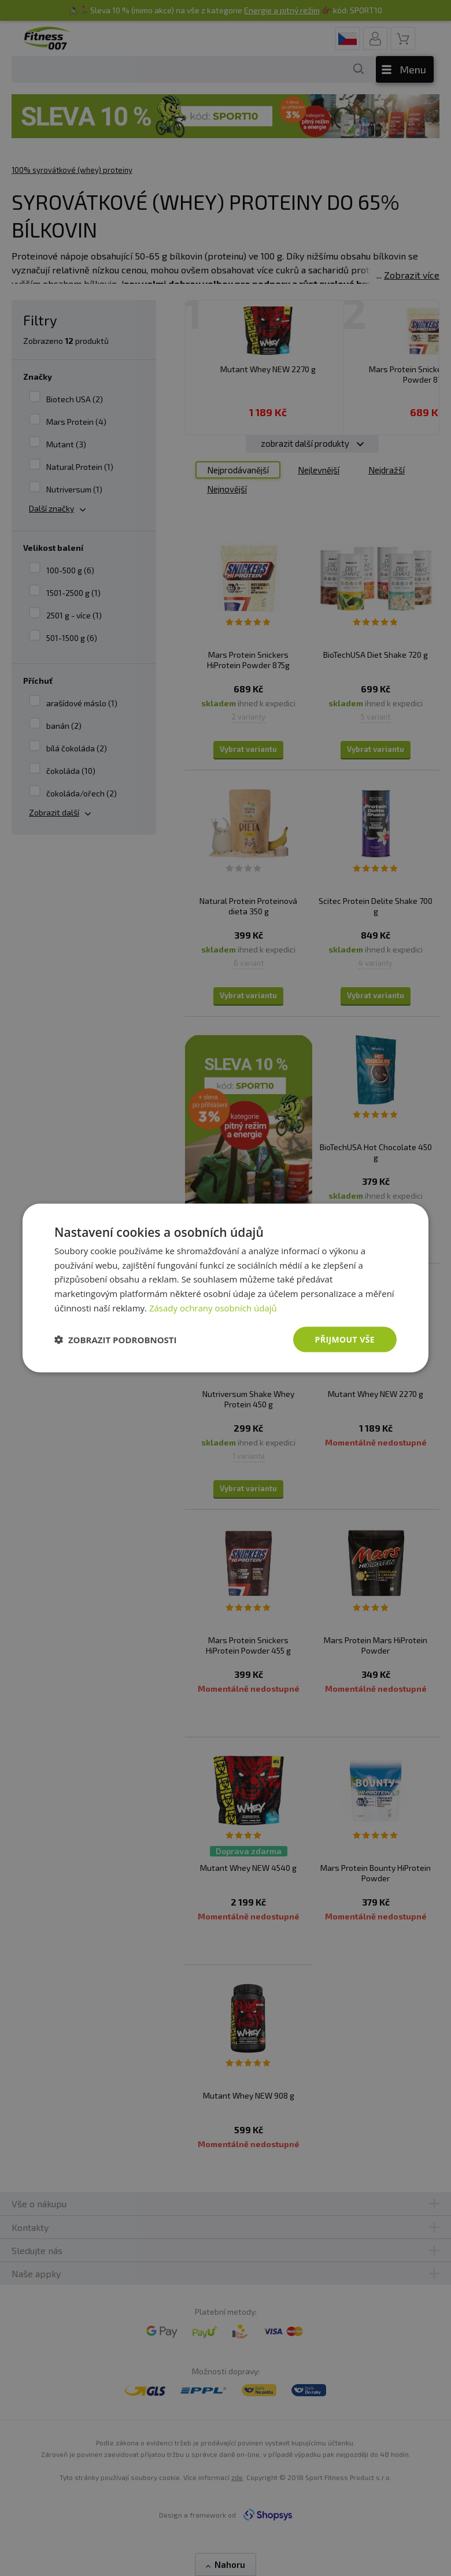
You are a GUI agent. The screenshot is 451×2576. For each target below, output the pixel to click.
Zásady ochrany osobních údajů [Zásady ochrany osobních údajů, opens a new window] (213, 1307)
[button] (115, 1340)
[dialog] (225, 1288)
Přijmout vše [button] (345, 1338)
